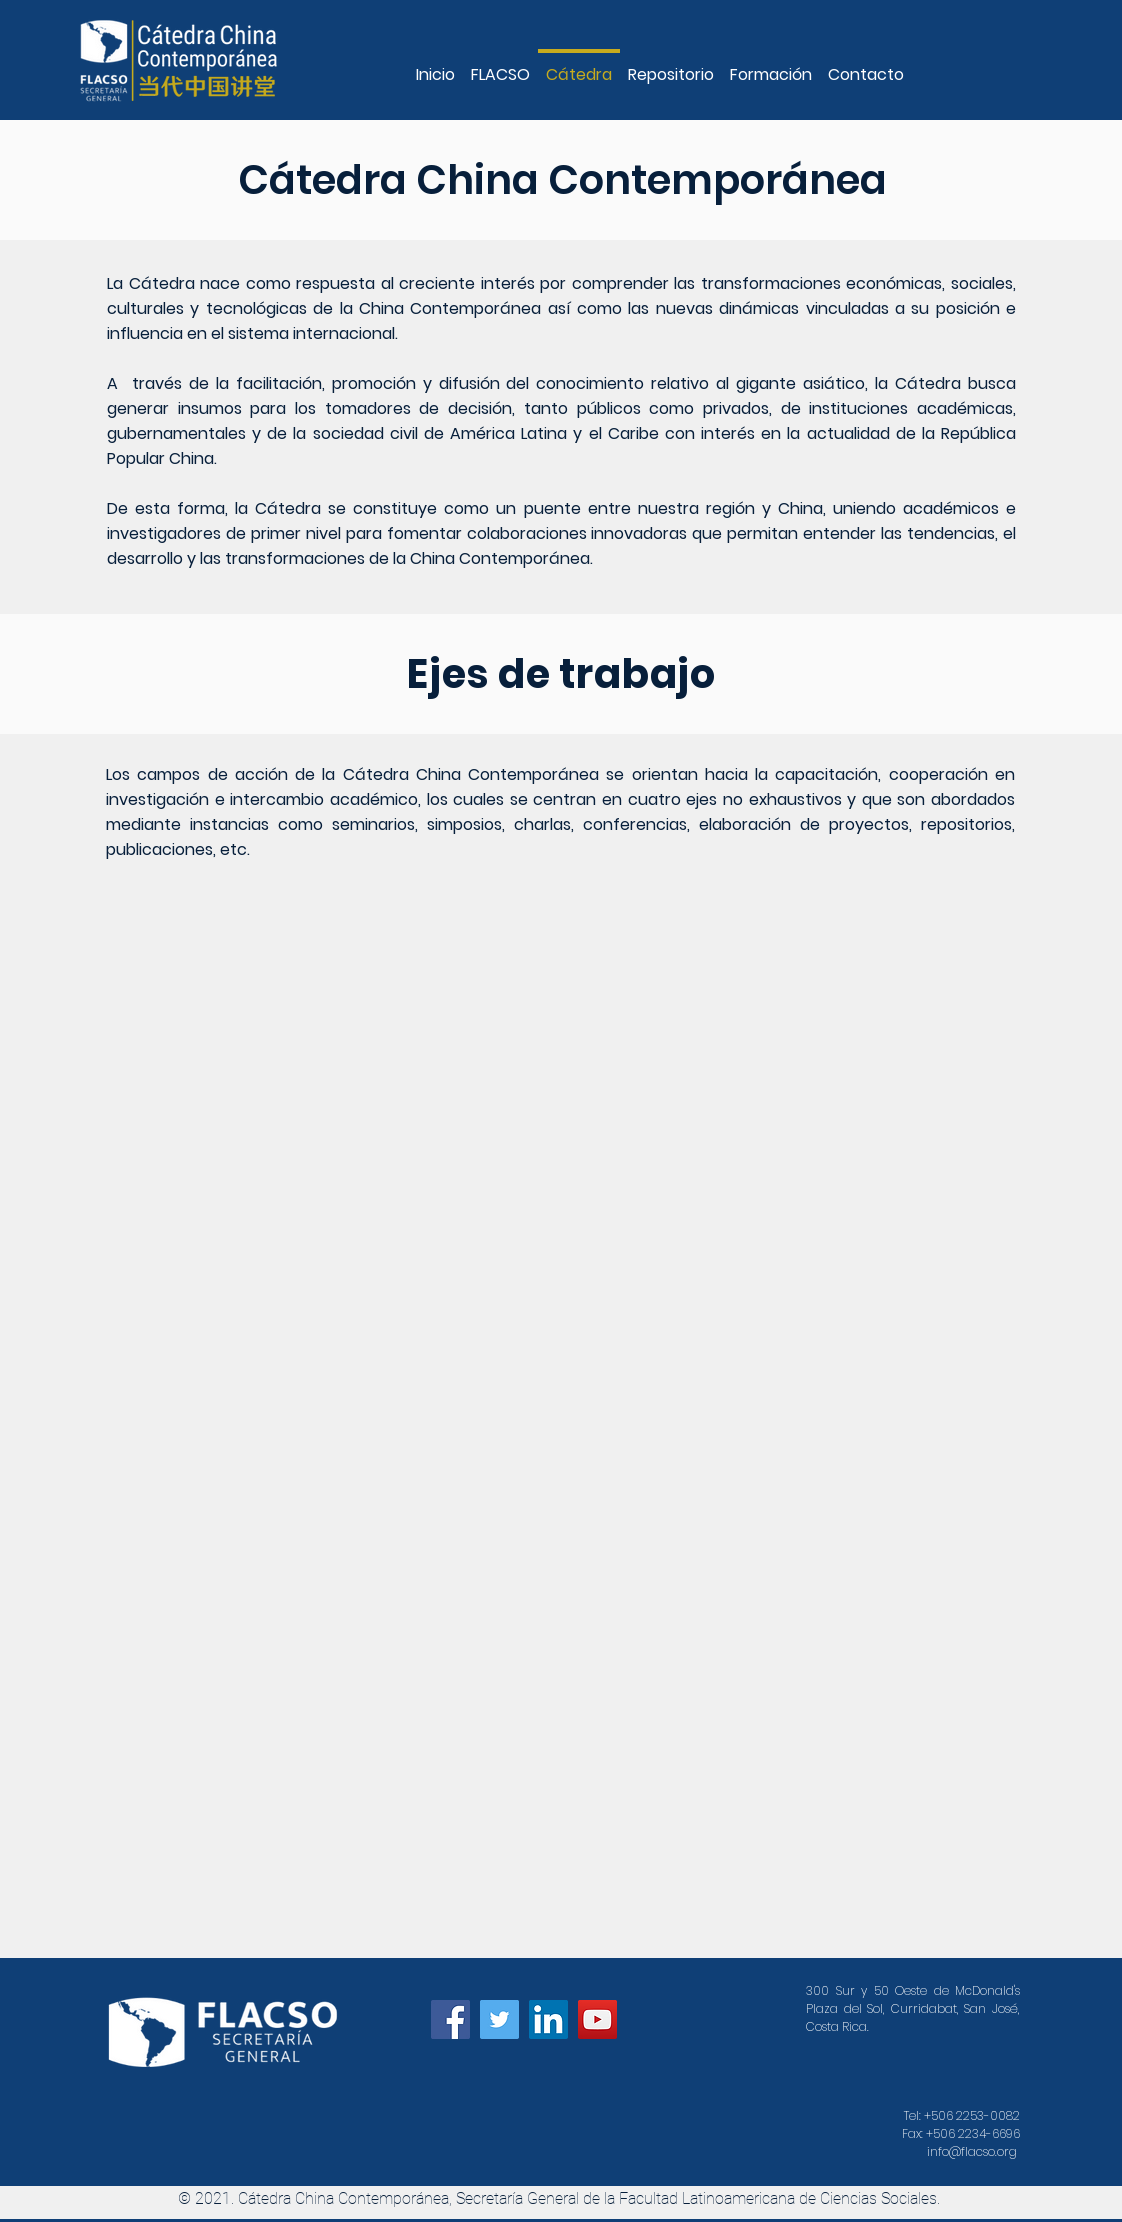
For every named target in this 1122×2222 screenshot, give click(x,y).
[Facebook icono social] (450, 2019)
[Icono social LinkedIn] (548, 2019)
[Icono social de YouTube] (597, 2019)
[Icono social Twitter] (499, 2019)
